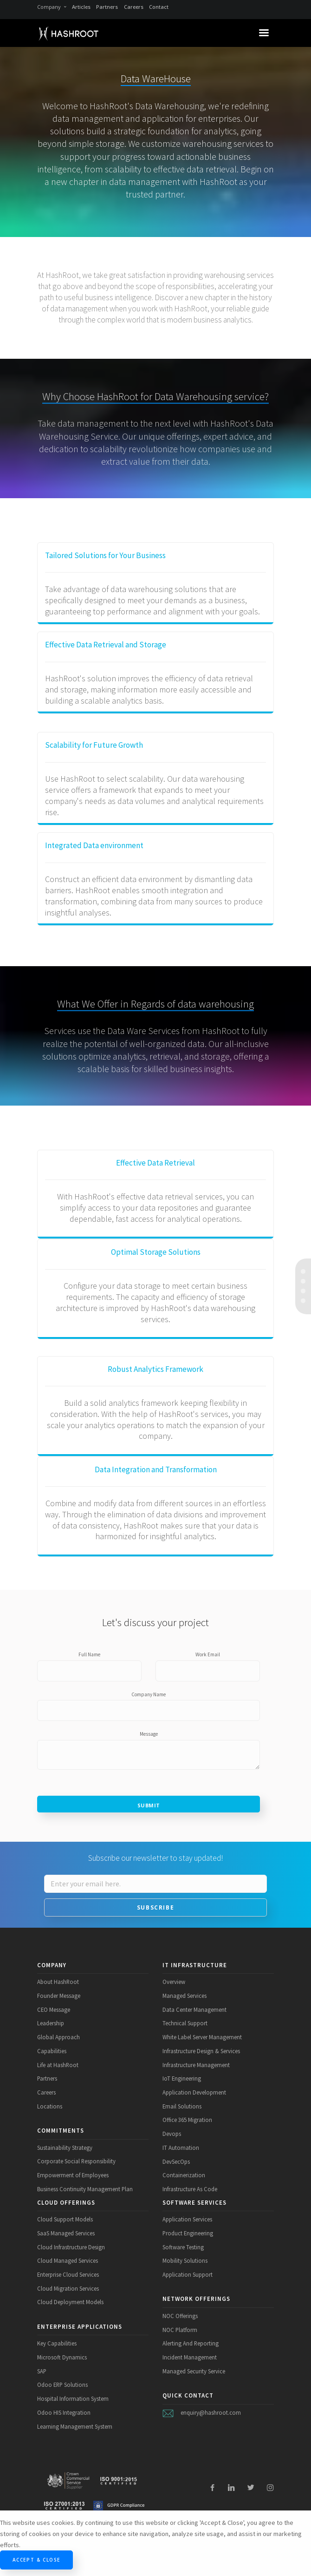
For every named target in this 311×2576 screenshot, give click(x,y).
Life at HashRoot (57, 2065)
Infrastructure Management (196, 2065)
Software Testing (183, 2247)
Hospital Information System (73, 2398)
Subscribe (155, 1907)
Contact (158, 6)
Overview (173, 1981)
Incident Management (189, 2357)
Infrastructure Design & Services (201, 2051)
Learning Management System (74, 2426)
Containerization (183, 2175)
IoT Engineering (181, 2078)
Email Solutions (181, 2106)
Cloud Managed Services (67, 2260)
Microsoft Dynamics (62, 2357)
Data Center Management (194, 2009)
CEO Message (53, 2009)
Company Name (148, 1694)
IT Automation (180, 2147)
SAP (41, 2371)
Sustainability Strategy (64, 2147)
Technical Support (184, 2023)
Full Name (89, 1654)
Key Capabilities (57, 2343)
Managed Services (184, 1995)
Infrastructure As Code (189, 2189)
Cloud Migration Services (68, 2288)
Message (149, 1734)
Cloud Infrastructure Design (71, 2247)
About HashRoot (58, 1981)
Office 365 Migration (187, 2119)
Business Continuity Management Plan (85, 2189)
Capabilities (51, 2051)
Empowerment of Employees (73, 2175)
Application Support (187, 2274)
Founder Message (58, 1995)
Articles (81, 6)
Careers (133, 6)
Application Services (187, 2219)
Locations (49, 2106)
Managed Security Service (193, 2371)
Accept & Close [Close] (36, 2559)
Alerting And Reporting (190, 2343)
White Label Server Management (202, 2037)
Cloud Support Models (65, 2219)
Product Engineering (187, 2233)
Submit (148, 1805)
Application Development (194, 2092)
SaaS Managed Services (66, 2233)
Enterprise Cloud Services (68, 2274)
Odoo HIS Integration (64, 2412)
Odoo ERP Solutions (62, 2384)
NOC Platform (179, 2329)
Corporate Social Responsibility (76, 2161)
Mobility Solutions (184, 2260)
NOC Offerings (180, 2315)
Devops (171, 2133)
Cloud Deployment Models (70, 2302)
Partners (107, 6)
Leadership (50, 2023)
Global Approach (58, 2037)
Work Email (207, 1654)
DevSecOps (176, 2161)
